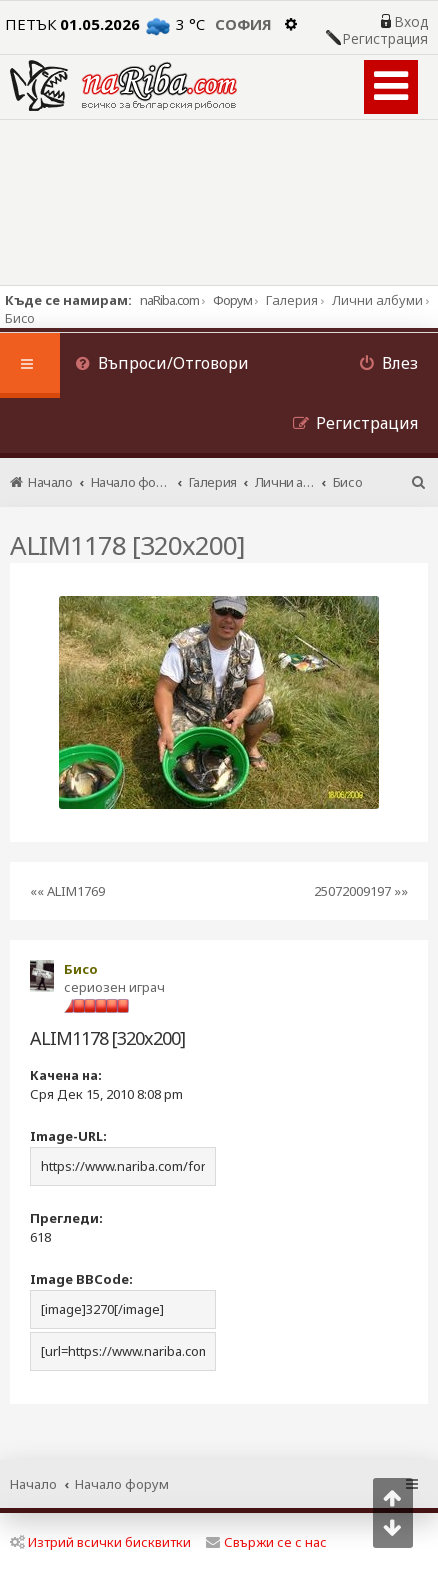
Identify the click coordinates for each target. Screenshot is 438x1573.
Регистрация (385, 39)
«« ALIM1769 (67, 891)
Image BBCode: (81, 1279)
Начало (33, 1484)
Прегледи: (66, 1218)
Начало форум (122, 1484)
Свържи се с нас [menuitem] (266, 1542)
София (243, 24)
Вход (411, 22)
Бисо (81, 969)
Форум (232, 300)
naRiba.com (169, 300)
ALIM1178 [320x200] (127, 545)
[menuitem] (162, 365)
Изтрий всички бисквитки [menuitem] (100, 1542)
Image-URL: (68, 1136)
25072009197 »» (361, 891)
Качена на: (66, 1075)
